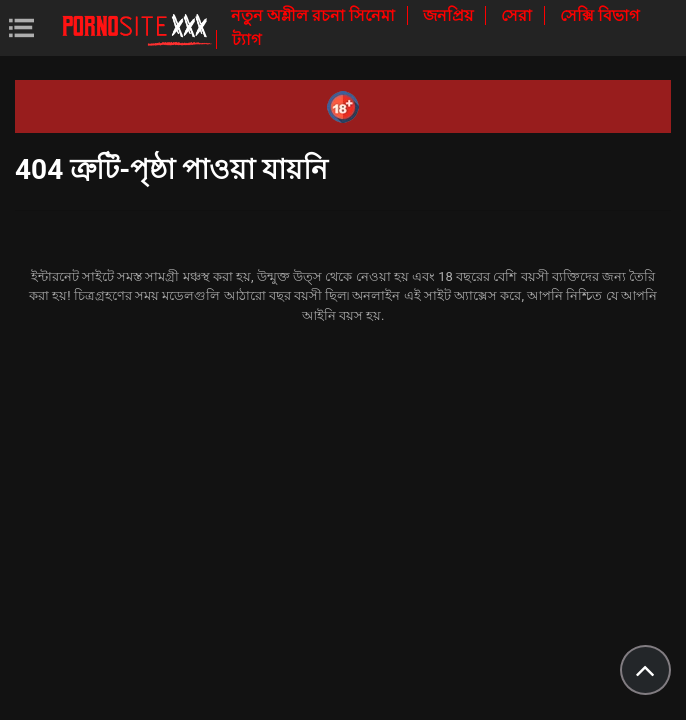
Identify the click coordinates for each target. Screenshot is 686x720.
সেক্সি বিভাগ (599, 15)
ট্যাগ (246, 39)
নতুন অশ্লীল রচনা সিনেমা (315, 15)
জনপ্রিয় (450, 15)
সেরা (518, 15)
